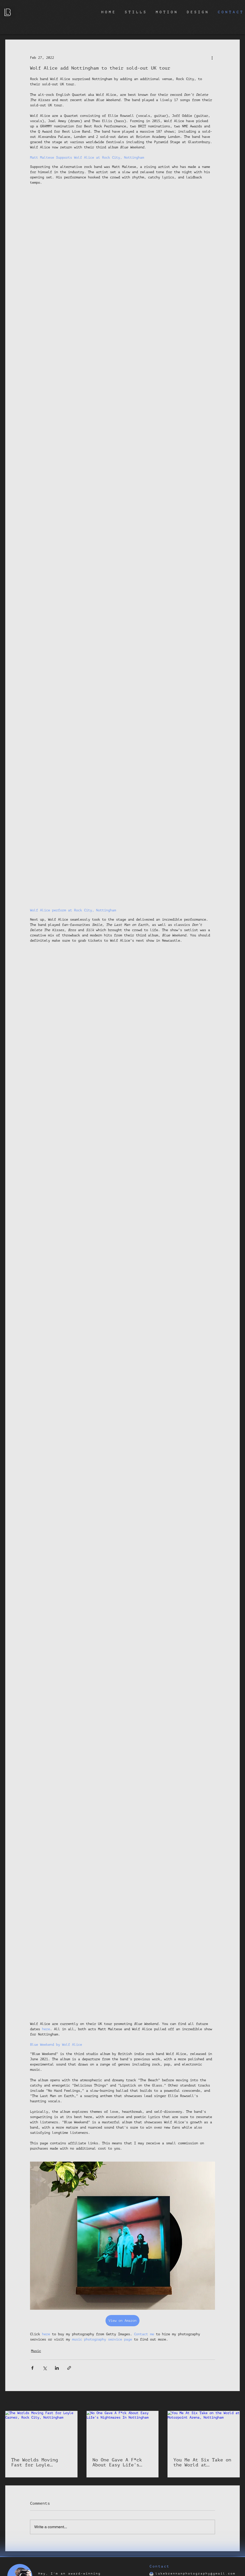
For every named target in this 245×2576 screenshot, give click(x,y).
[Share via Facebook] (32, 2368)
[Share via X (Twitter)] (44, 2368)
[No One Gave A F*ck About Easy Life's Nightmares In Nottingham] (122, 2431)
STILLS (136, 12)
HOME (108, 12)
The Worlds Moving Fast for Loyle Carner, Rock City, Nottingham (36, 2462)
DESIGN (198, 12)
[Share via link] (69, 2368)
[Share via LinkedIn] (56, 2368)
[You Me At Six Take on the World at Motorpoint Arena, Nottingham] (204, 2431)
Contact (160, 2566)
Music (36, 2351)
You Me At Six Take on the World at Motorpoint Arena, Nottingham (202, 2462)
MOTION (167, 12)
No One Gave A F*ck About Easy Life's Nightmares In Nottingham (117, 2462)
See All (233, 2401)
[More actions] (212, 58)
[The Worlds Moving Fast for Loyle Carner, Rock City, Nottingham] (41, 2431)
